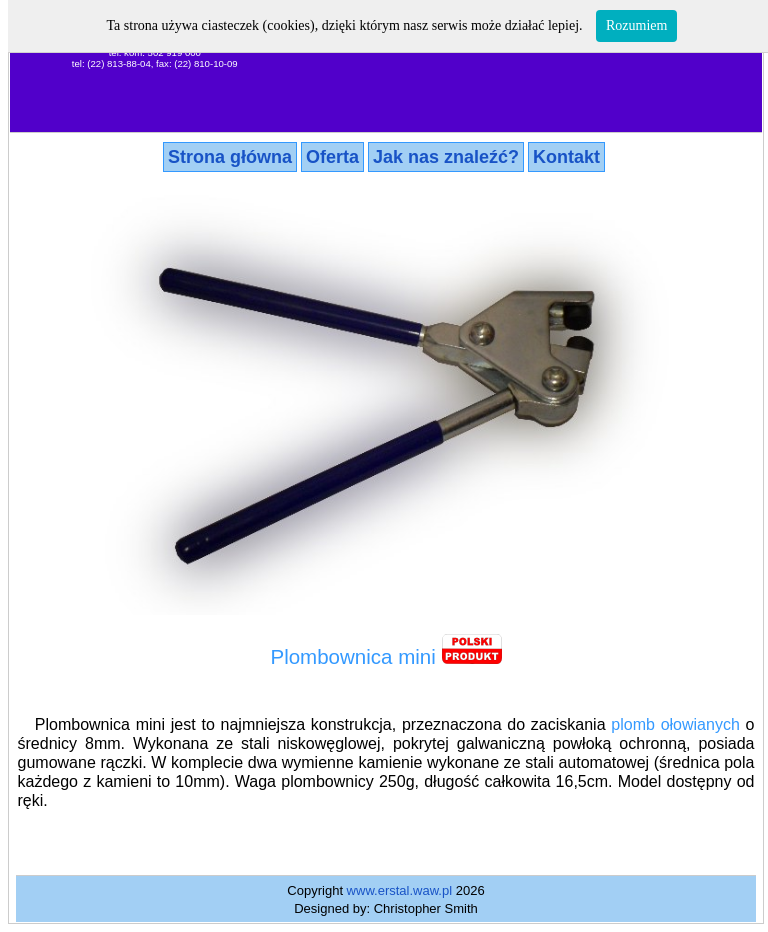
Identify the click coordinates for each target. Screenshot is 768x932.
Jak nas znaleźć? (446, 157)
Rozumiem (636, 25)
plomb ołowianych (675, 724)
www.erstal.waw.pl (399, 890)
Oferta (332, 157)
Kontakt (566, 157)
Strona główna (230, 157)
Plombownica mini (352, 656)
